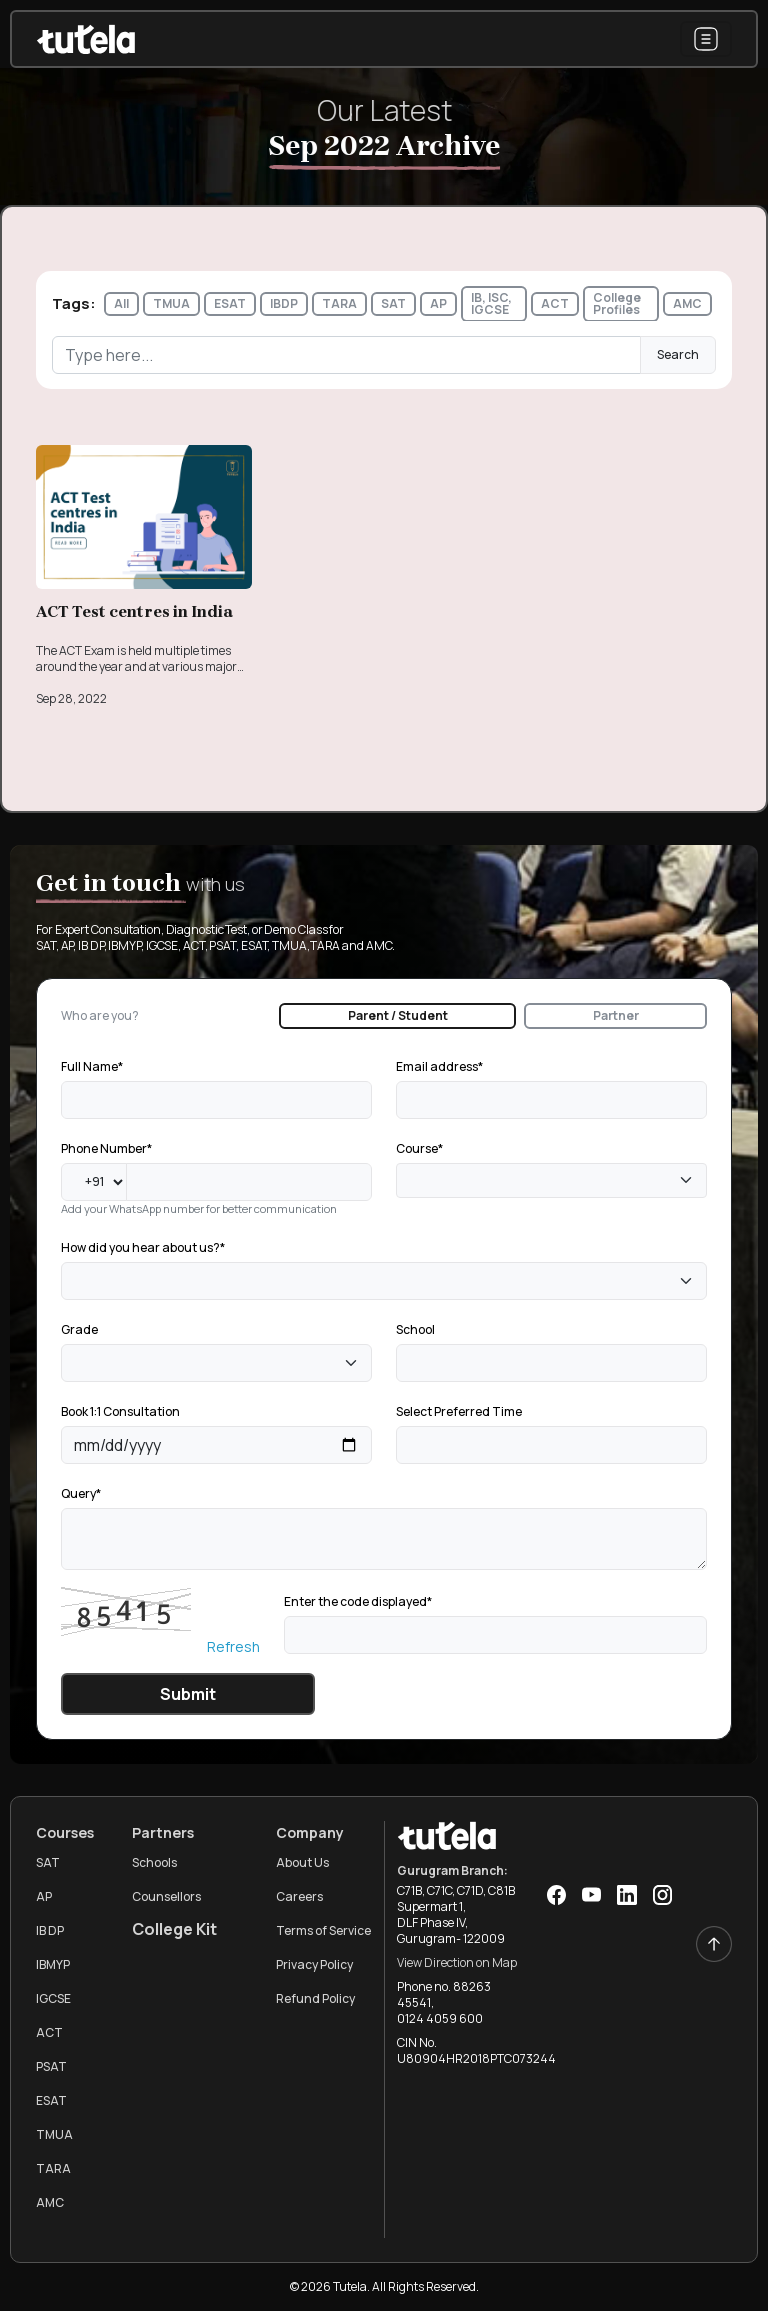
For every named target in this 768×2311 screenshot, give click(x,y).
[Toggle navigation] (706, 39)
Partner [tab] (616, 1015)
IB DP (50, 1930)
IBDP (284, 303)
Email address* (439, 1066)
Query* (81, 1493)
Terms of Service (323, 1930)
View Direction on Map (457, 1962)
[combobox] (551, 1180)
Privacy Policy (314, 1964)
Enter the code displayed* (358, 1601)
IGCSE (53, 1998)
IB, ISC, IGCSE (491, 303)
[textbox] (408, 1181)
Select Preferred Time (459, 1411)
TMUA (171, 303)
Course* (419, 1148)
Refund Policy (315, 1998)
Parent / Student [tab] (398, 1015)
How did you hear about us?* (143, 1247)
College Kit (174, 1929)
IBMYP (53, 1964)
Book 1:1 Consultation (120, 1411)
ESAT (230, 303)
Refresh (233, 1646)
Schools (154, 1862)
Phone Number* (106, 1148)
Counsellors (166, 1896)
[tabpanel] (384, 1384)
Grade (79, 1329)
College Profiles (617, 303)
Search (678, 354)
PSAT (51, 2066)
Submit (188, 1694)
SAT (393, 303)
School (415, 1329)
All (121, 303)
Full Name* (92, 1066)
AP (438, 303)
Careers (299, 1896)
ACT (555, 303)
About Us (302, 1862)
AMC (687, 303)
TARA (339, 303)
